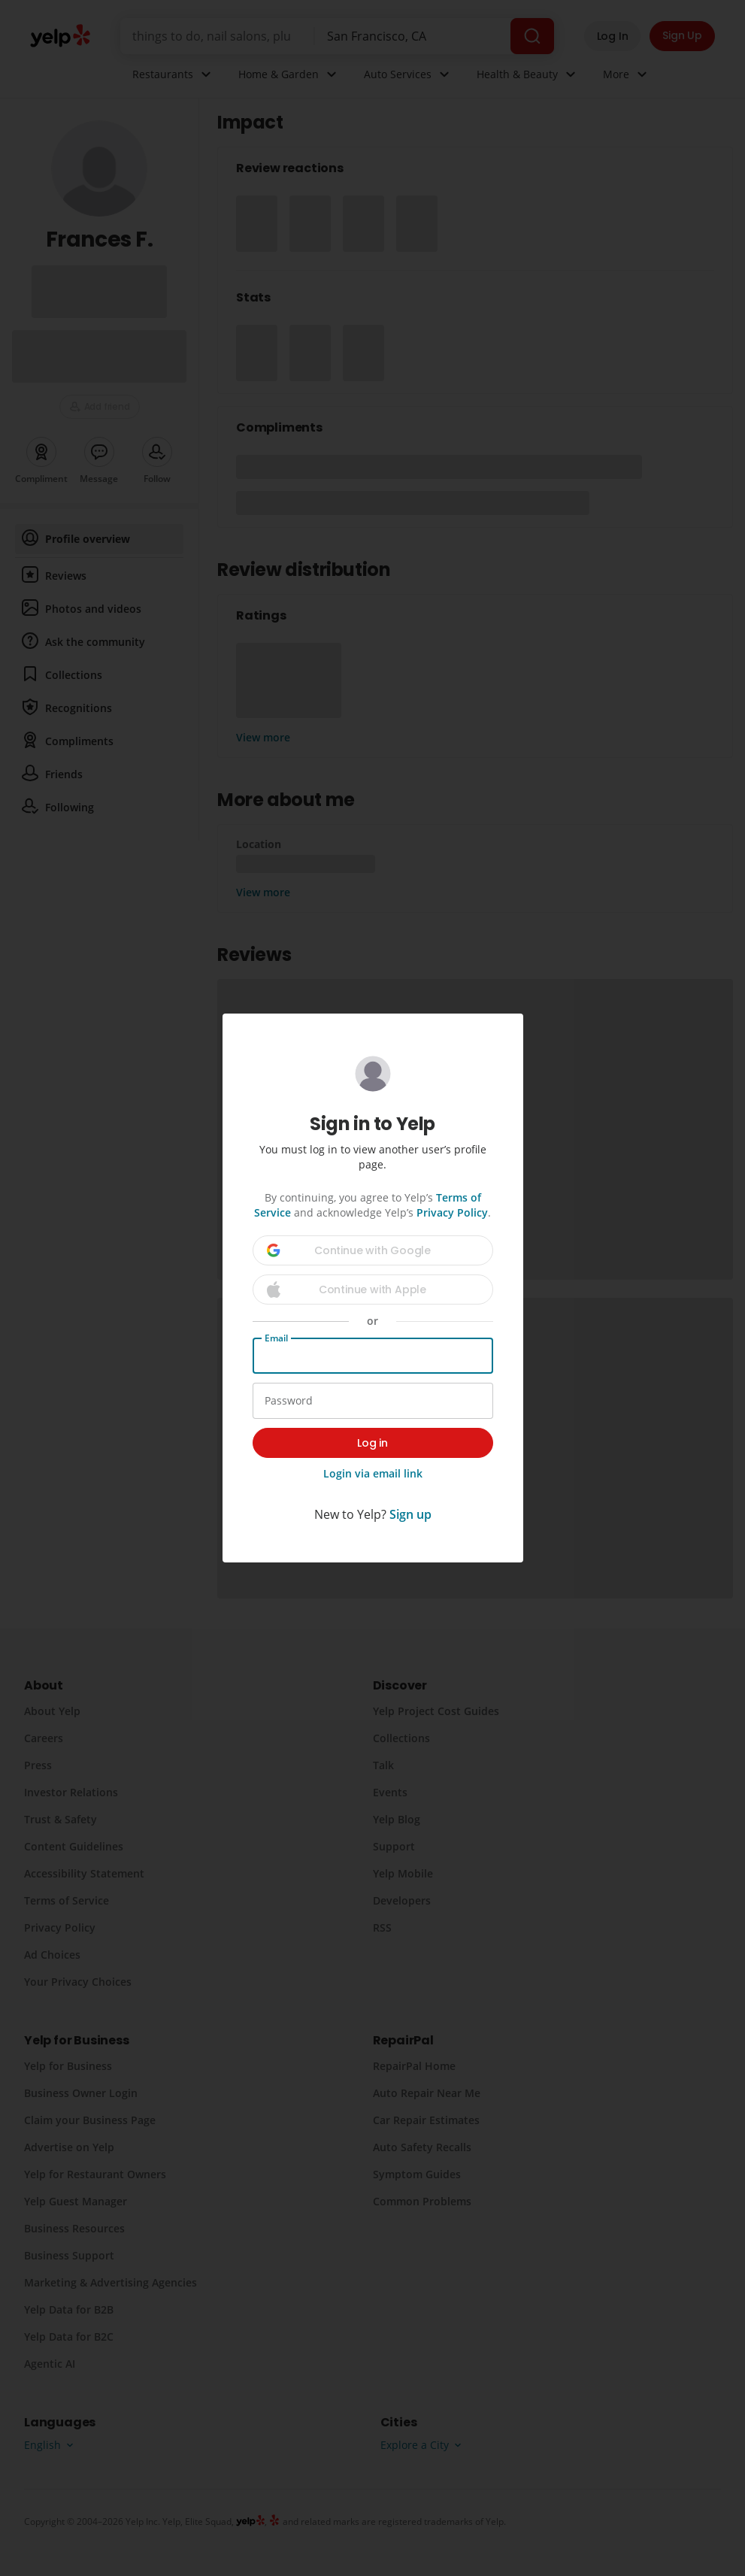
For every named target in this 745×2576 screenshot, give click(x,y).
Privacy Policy (452, 1212)
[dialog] (372, 1288)
